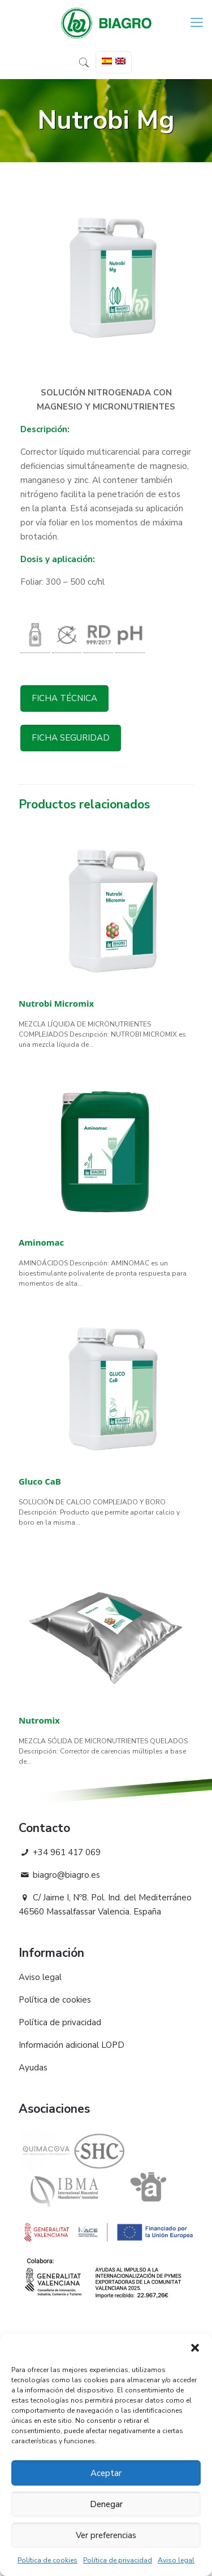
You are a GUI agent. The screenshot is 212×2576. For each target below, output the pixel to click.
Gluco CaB (40, 1481)
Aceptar (106, 2473)
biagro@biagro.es (59, 1875)
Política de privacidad (117, 2560)
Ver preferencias (106, 2535)
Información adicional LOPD (71, 2045)
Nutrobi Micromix (56, 1003)
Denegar (106, 2504)
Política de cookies (47, 2560)
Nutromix (39, 1720)
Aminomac (41, 1242)
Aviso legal (176, 2560)
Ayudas (33, 2067)
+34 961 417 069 (60, 1852)
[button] (195, 2347)
